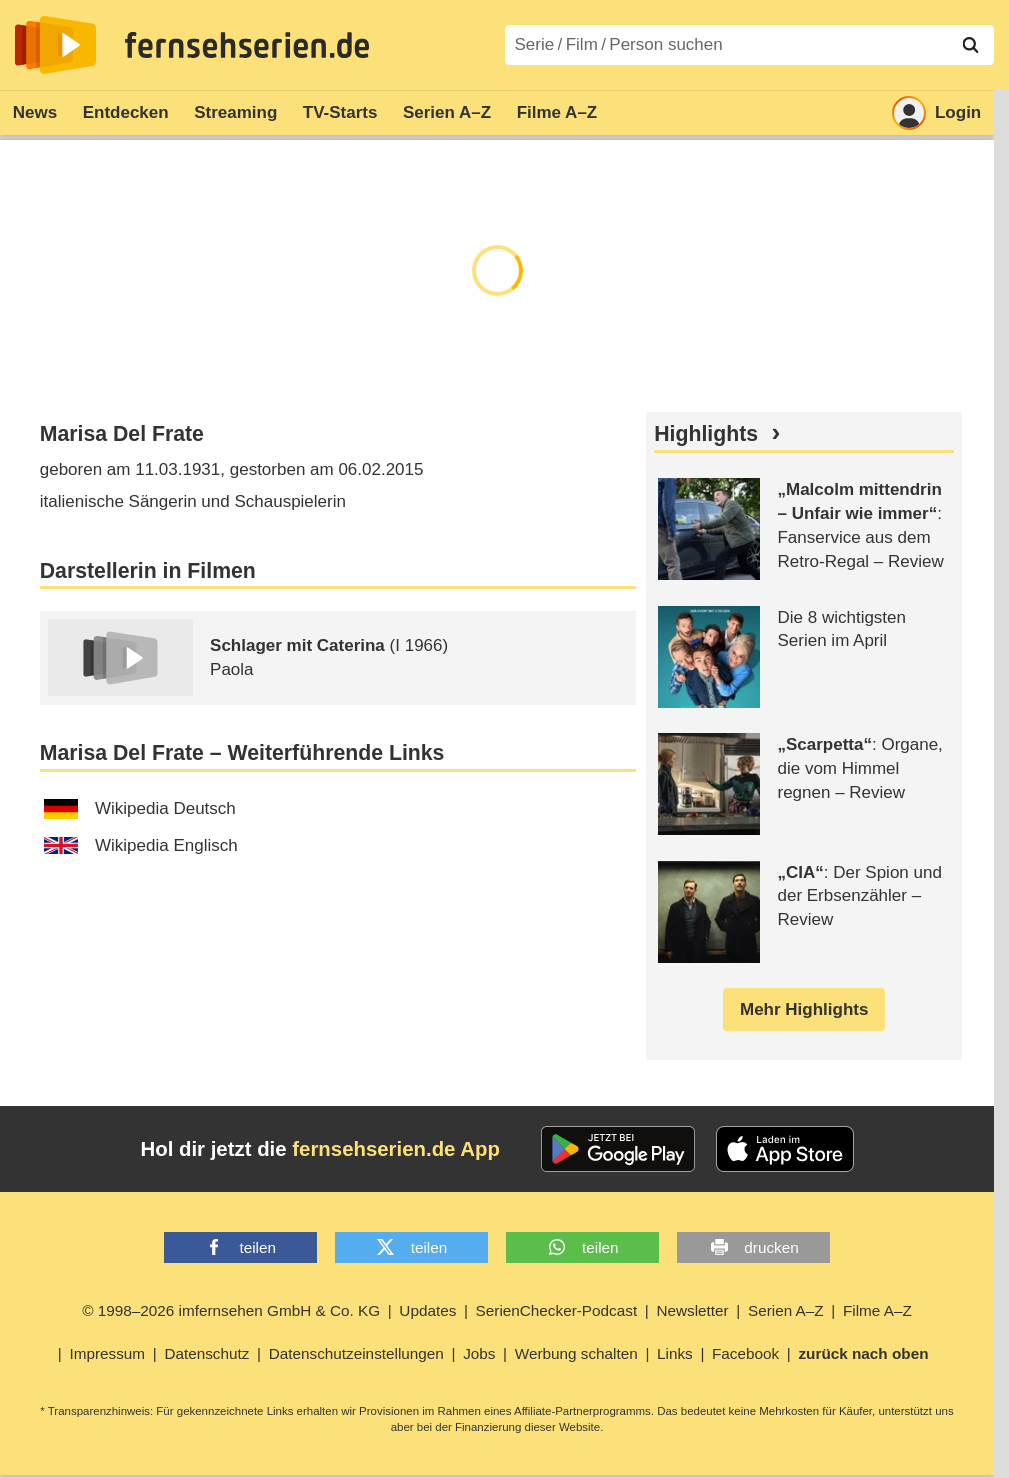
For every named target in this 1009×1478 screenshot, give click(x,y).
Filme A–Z (557, 112)
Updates (427, 1310)
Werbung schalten (576, 1353)
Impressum (107, 1353)
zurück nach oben (863, 1353)
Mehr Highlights (804, 1009)
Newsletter (692, 1310)
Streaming (235, 112)
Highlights (706, 434)
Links (675, 1353)
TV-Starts (340, 112)
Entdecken (126, 112)
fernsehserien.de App (396, 1149)
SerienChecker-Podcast (557, 1310)
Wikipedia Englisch (141, 845)
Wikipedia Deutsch (140, 809)
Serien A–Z (447, 112)
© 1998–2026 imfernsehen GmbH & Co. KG (231, 1310)
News (35, 112)
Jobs (479, 1353)
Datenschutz (206, 1353)
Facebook (745, 1353)
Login (936, 113)
